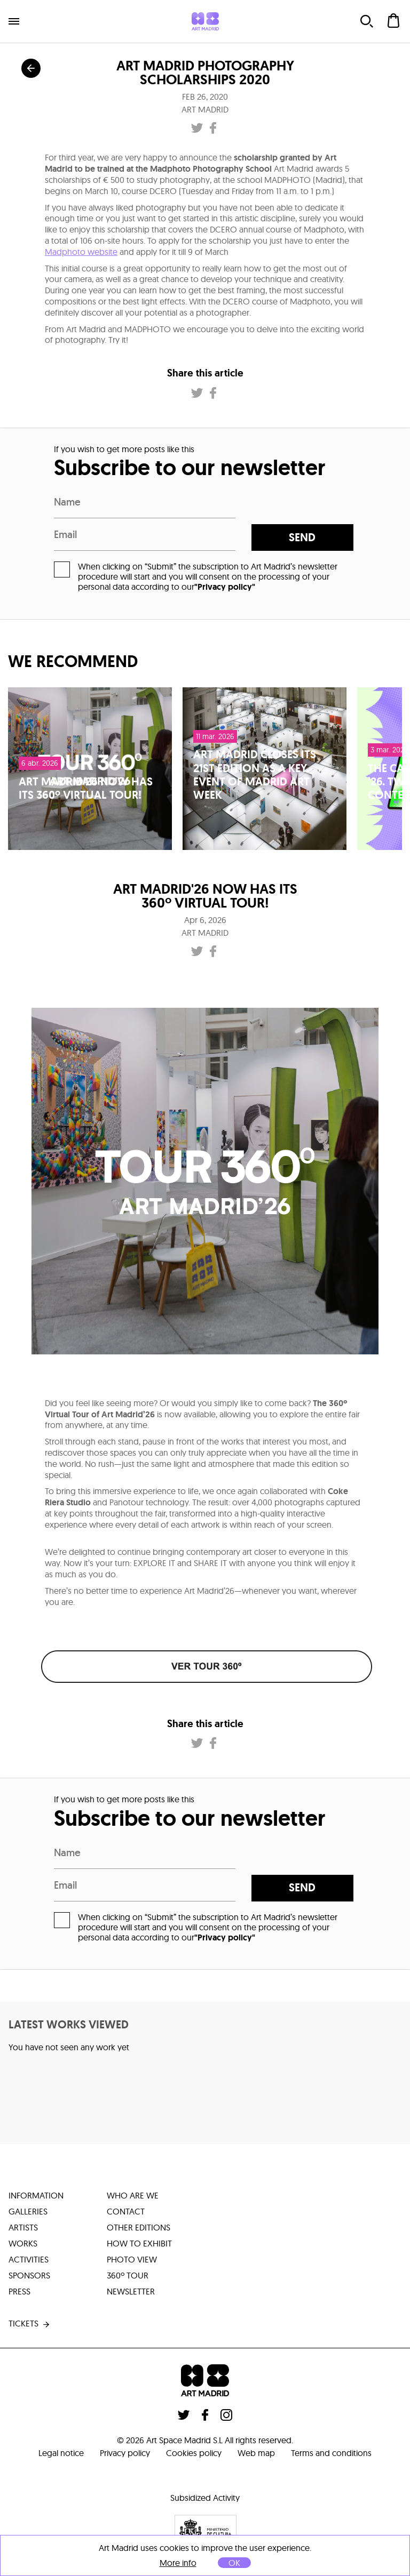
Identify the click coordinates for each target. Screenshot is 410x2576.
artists (23, 2227)
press (19, 2291)
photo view (132, 2259)
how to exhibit (139, 2243)
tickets (30, 2324)
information (36, 2195)
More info (178, 2563)
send (302, 537)
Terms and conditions (331, 2452)
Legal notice (61, 2452)
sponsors (29, 2275)
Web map (256, 2452)
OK (234, 2562)
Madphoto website (81, 251)
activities (29, 2259)
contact (126, 2211)
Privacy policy (125, 2452)
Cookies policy (194, 2452)
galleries (28, 2211)
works (23, 2243)
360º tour (127, 2275)
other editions (138, 2227)
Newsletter (131, 2291)
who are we (133, 2195)
